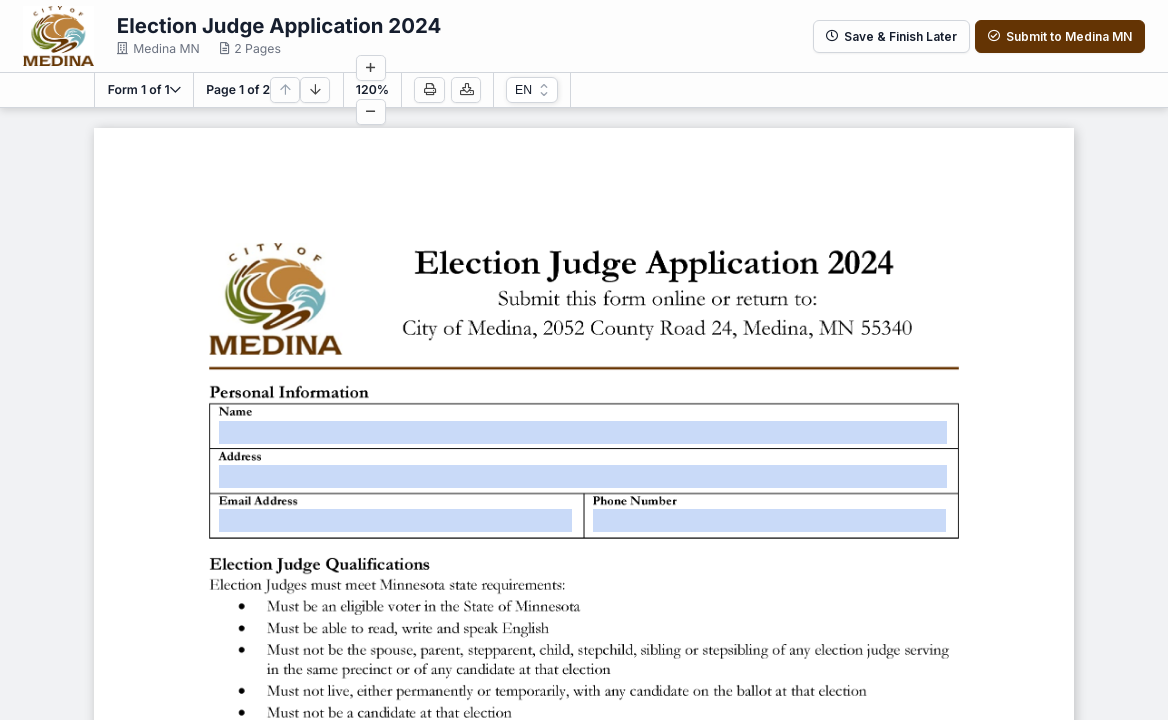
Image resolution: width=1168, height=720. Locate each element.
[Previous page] (285, 90)
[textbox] (583, 432)
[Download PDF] (466, 90)
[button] (144, 90)
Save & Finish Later (891, 36)
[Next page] (315, 90)
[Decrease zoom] (371, 112)
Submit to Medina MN (1060, 36)
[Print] (429, 90)
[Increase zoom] (371, 68)
